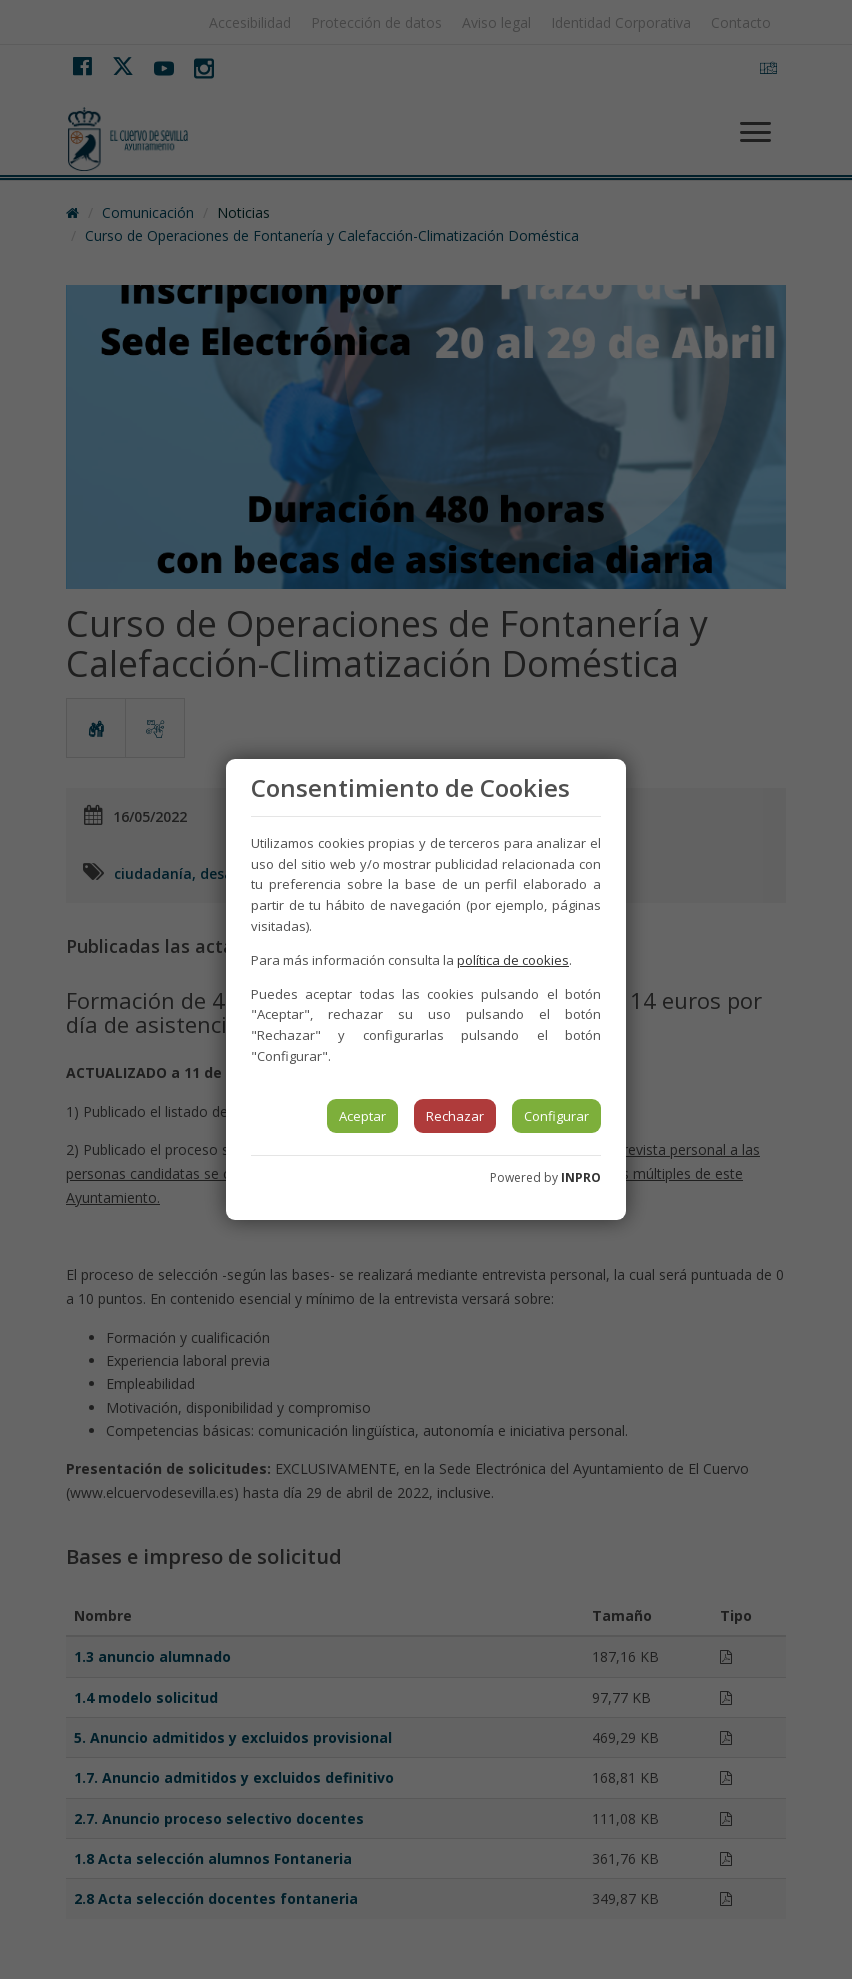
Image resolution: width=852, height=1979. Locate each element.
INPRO (581, 1177)
